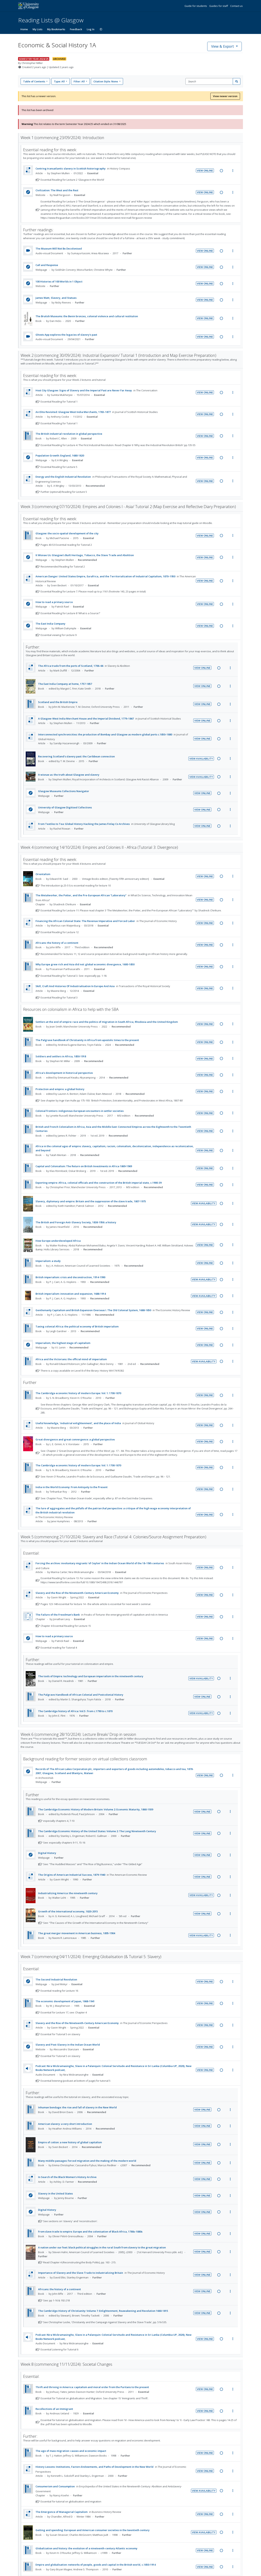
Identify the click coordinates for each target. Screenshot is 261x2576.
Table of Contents (34, 81)
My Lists (37, 29)
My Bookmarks (56, 29)
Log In (90, 29)
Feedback (76, 29)
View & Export (223, 46)
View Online (205, 170)
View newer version (225, 96)
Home (24, 29)
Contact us (236, 6)
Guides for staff (219, 6)
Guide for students (196, 6)
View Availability (201, 758)
